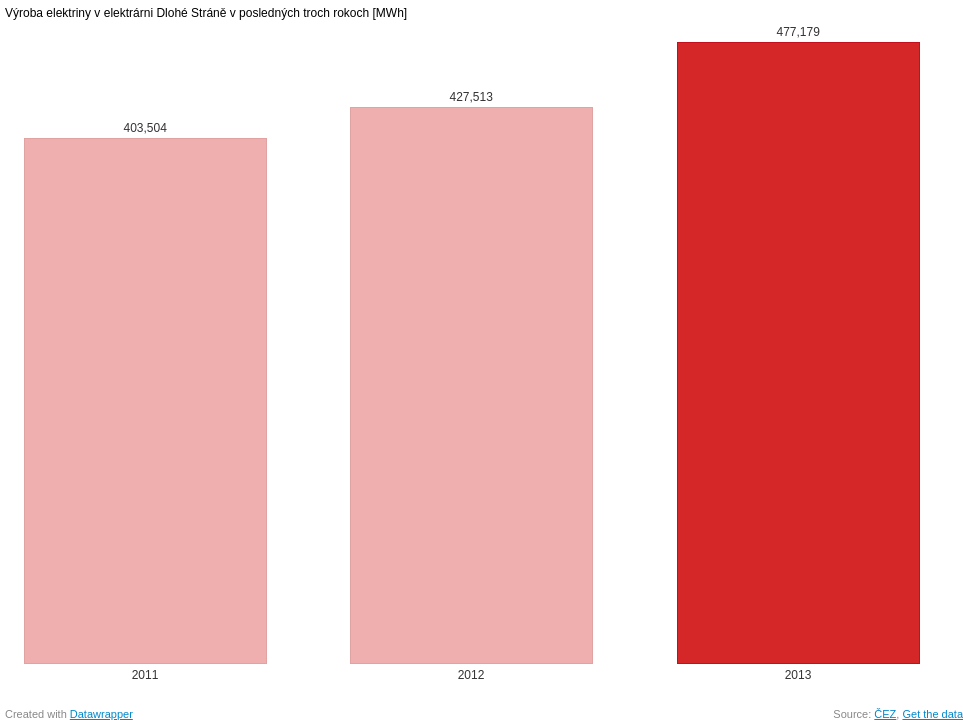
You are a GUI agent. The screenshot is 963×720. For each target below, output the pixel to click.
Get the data (932, 714)
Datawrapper (101, 714)
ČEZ (885, 714)
